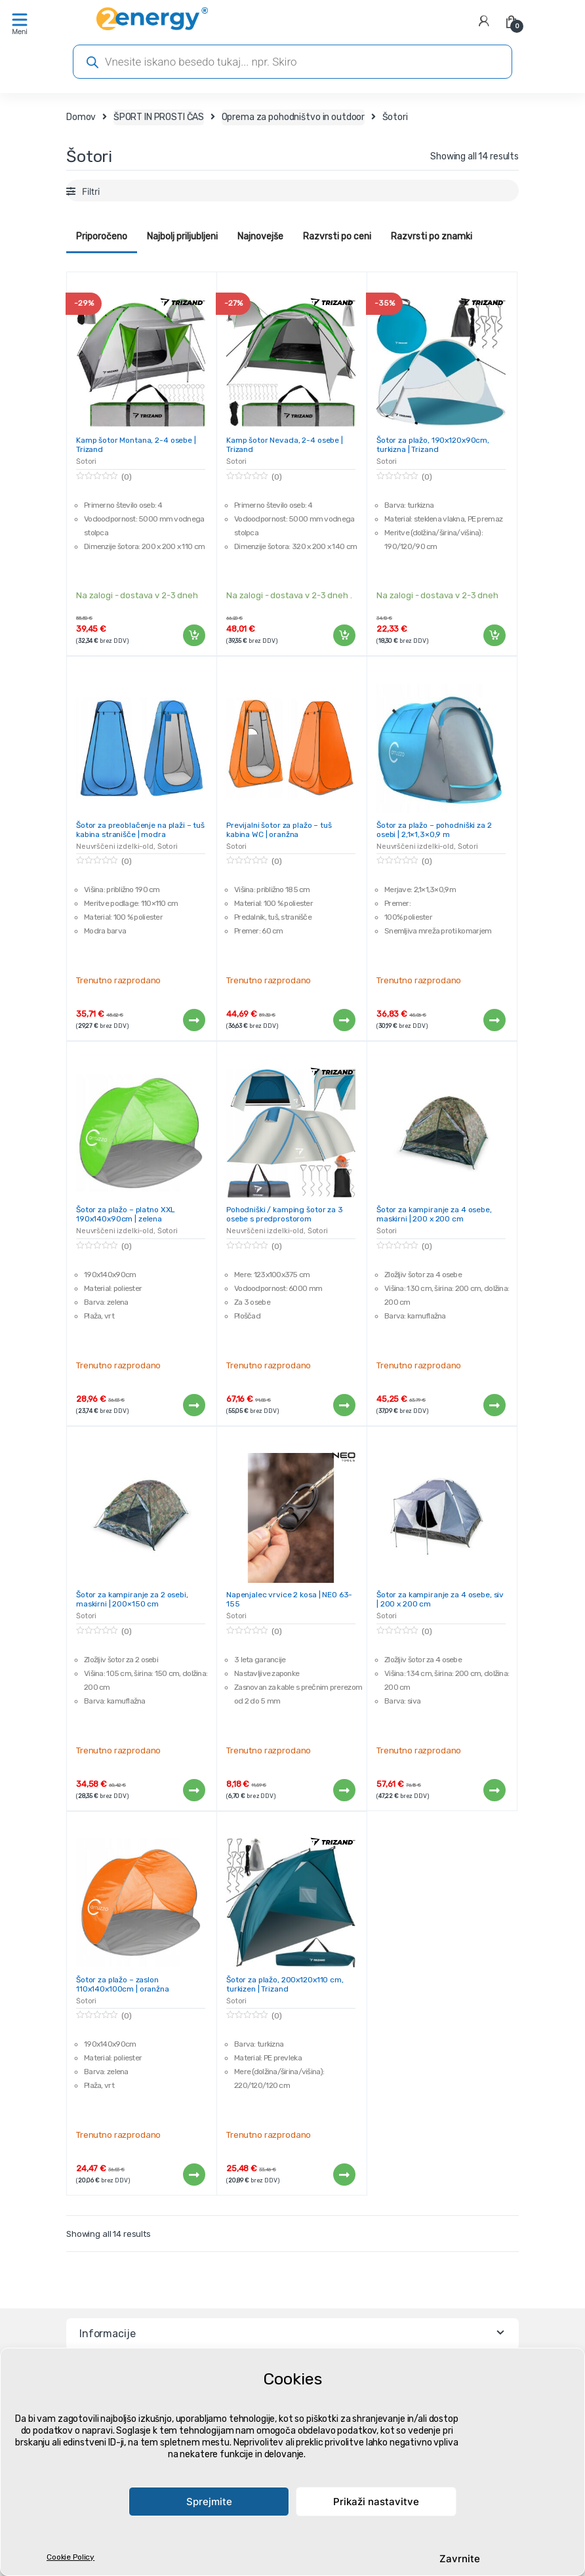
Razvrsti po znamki (431, 236)
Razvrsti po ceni (337, 236)
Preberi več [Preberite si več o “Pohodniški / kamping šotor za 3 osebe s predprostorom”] (343, 1405)
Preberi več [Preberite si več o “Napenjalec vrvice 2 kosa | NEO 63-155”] (343, 1790)
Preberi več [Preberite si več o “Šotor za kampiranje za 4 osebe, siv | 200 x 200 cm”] (494, 1790)
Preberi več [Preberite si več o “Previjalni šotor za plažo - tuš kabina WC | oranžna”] (343, 1020)
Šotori (86, 461)
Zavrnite (459, 2558)
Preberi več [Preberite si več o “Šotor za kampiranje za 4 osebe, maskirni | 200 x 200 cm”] (494, 1405)
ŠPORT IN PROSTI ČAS (158, 117)
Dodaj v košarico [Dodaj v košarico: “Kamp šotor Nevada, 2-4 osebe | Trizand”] (343, 635)
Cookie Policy (70, 2557)
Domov (81, 117)
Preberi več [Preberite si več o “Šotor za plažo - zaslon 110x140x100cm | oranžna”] (193, 2174)
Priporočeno (101, 236)
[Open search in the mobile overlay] (292, 61)
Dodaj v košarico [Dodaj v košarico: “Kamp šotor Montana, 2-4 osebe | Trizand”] (193, 635)
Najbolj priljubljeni (182, 236)
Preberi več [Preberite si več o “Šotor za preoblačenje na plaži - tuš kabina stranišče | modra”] (193, 1020)
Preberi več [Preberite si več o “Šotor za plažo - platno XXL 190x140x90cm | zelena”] (193, 1405)
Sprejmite (209, 2501)
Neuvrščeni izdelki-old (114, 846)
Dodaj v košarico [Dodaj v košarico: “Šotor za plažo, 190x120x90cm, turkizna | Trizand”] (494, 635)
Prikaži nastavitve (376, 2501)
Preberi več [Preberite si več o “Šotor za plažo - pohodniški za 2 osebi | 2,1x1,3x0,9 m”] (494, 1020)
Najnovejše (260, 236)
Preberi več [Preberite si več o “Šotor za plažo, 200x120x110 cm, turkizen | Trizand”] (343, 2174)
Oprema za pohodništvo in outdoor (293, 117)
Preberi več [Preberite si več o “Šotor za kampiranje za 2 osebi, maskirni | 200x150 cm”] (193, 1790)
